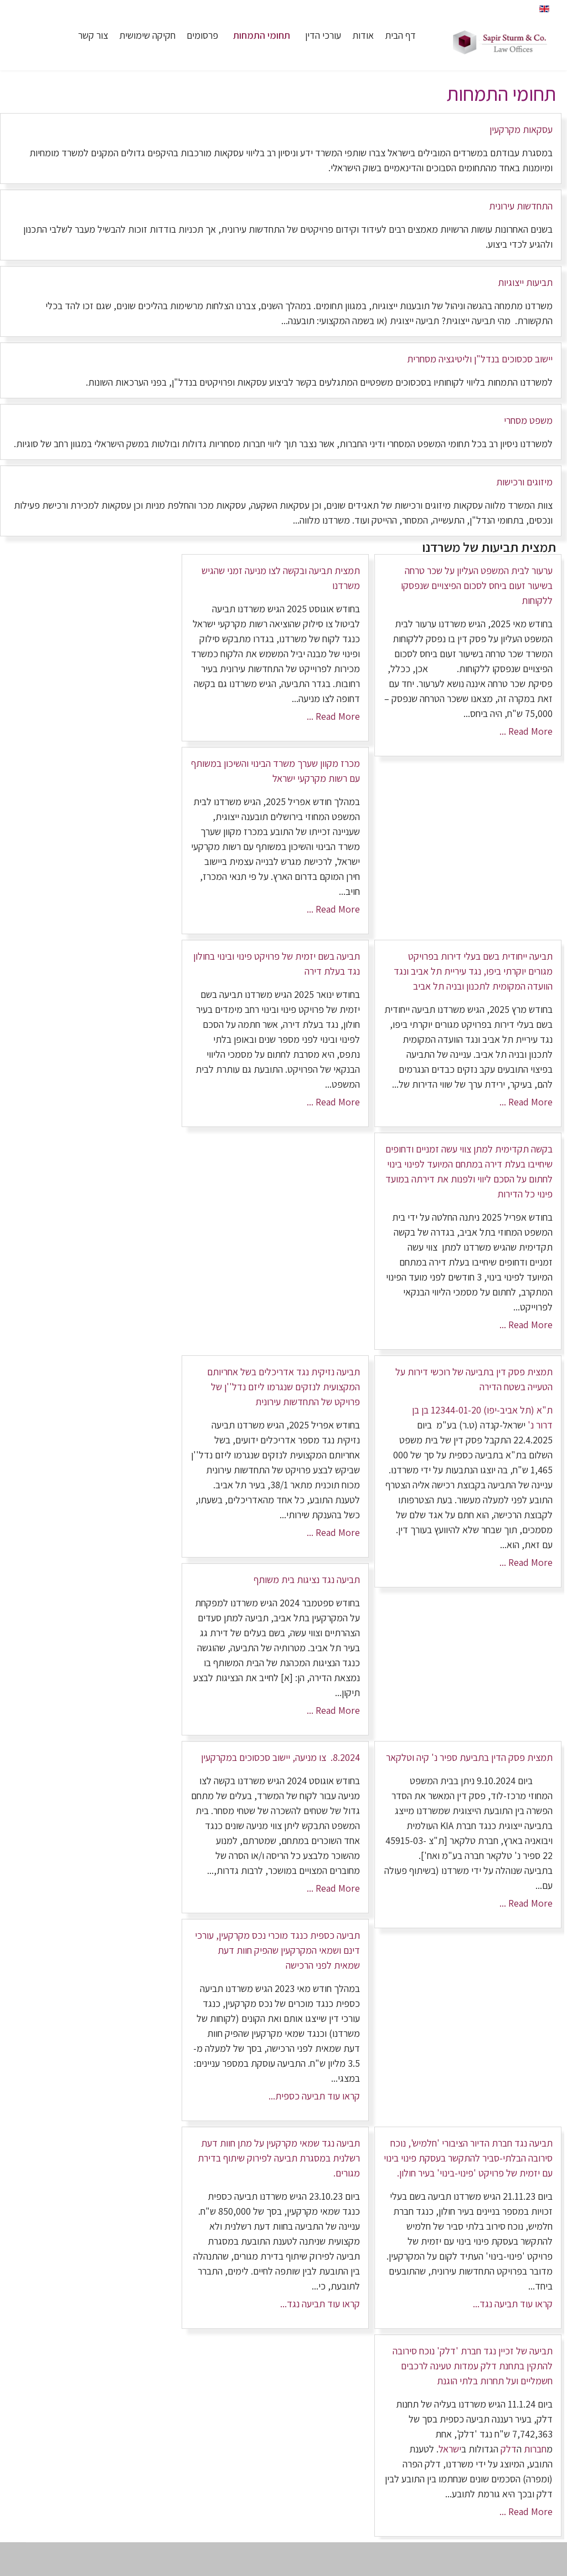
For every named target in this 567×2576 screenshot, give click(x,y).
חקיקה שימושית (147, 35)
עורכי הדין (323, 35)
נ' (529, 1424)
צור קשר (93, 35)
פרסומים (202, 35)
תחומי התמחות (261, 35)
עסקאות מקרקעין (521, 129)
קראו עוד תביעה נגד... (513, 2303)
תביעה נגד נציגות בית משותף (307, 1579)
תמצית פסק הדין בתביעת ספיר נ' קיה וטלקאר (469, 1757)
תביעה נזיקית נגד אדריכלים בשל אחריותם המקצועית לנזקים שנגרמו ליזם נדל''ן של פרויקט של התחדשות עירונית (283, 1386)
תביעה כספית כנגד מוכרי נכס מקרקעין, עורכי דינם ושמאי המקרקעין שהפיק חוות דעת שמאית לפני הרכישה (277, 1950)
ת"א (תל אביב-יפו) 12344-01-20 (491, 1410)
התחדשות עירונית (521, 205)
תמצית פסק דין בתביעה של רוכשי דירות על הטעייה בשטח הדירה (474, 1379)
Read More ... (526, 731)
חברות (535, 2448)
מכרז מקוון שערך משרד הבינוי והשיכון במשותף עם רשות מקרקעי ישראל (275, 771)
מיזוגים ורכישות (524, 481)
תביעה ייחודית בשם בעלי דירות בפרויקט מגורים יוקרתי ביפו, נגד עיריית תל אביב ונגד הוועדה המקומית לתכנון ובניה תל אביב (473, 971)
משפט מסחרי (528, 420)
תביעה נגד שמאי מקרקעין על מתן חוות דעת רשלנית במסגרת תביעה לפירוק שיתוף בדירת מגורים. (279, 2158)
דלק (509, 2448)
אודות (363, 35)
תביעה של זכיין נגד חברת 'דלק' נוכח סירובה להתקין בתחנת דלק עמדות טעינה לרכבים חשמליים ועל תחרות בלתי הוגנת (473, 2365)
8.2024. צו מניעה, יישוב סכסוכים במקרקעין (280, 1757)
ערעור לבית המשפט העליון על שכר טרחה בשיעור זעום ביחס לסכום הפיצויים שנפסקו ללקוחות (477, 585)
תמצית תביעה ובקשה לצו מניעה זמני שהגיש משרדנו (281, 578)
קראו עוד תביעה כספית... (314, 2096)
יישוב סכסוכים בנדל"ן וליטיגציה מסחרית (480, 358)
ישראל (450, 2448)
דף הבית (400, 35)
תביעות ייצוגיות (525, 282)
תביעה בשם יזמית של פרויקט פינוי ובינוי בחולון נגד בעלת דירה (276, 963)
